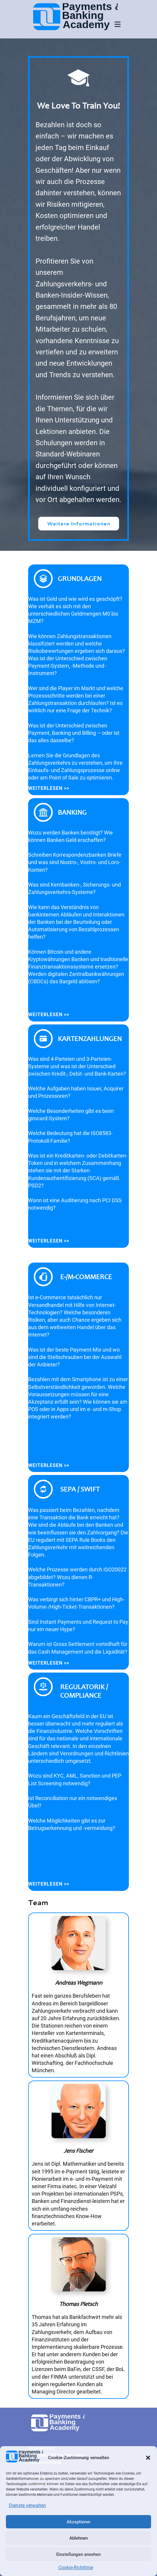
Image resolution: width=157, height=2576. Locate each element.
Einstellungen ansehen (78, 2554)
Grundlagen (80, 578)
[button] (148, 2458)
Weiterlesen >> (48, 788)
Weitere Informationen (78, 523)
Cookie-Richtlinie (75, 2567)
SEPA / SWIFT (80, 1489)
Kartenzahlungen (90, 1038)
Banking (72, 812)
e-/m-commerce (86, 1276)
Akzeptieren (78, 2522)
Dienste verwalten (27, 2505)
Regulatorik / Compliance (84, 1690)
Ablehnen (78, 2538)
